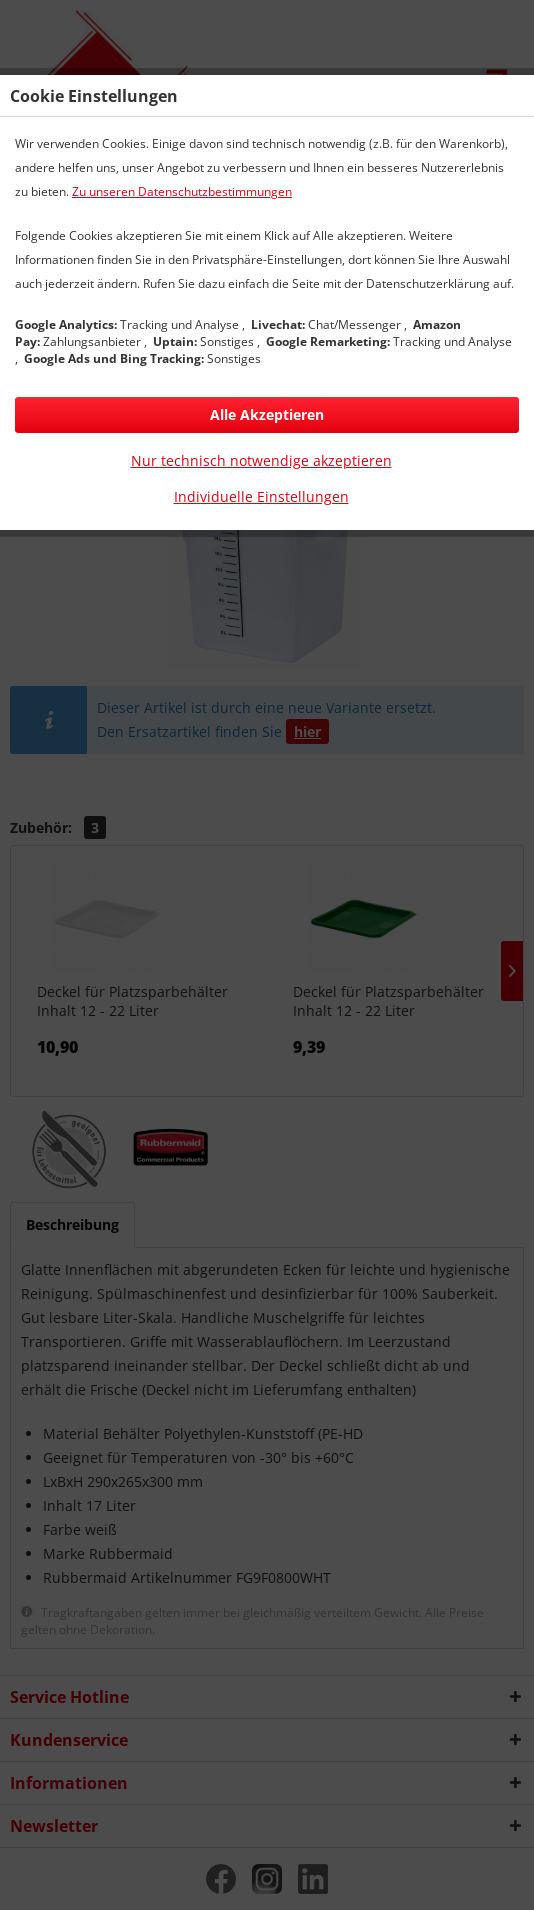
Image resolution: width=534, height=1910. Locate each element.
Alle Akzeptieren (267, 414)
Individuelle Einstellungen (261, 496)
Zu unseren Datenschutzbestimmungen (182, 191)
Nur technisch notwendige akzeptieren (261, 460)
